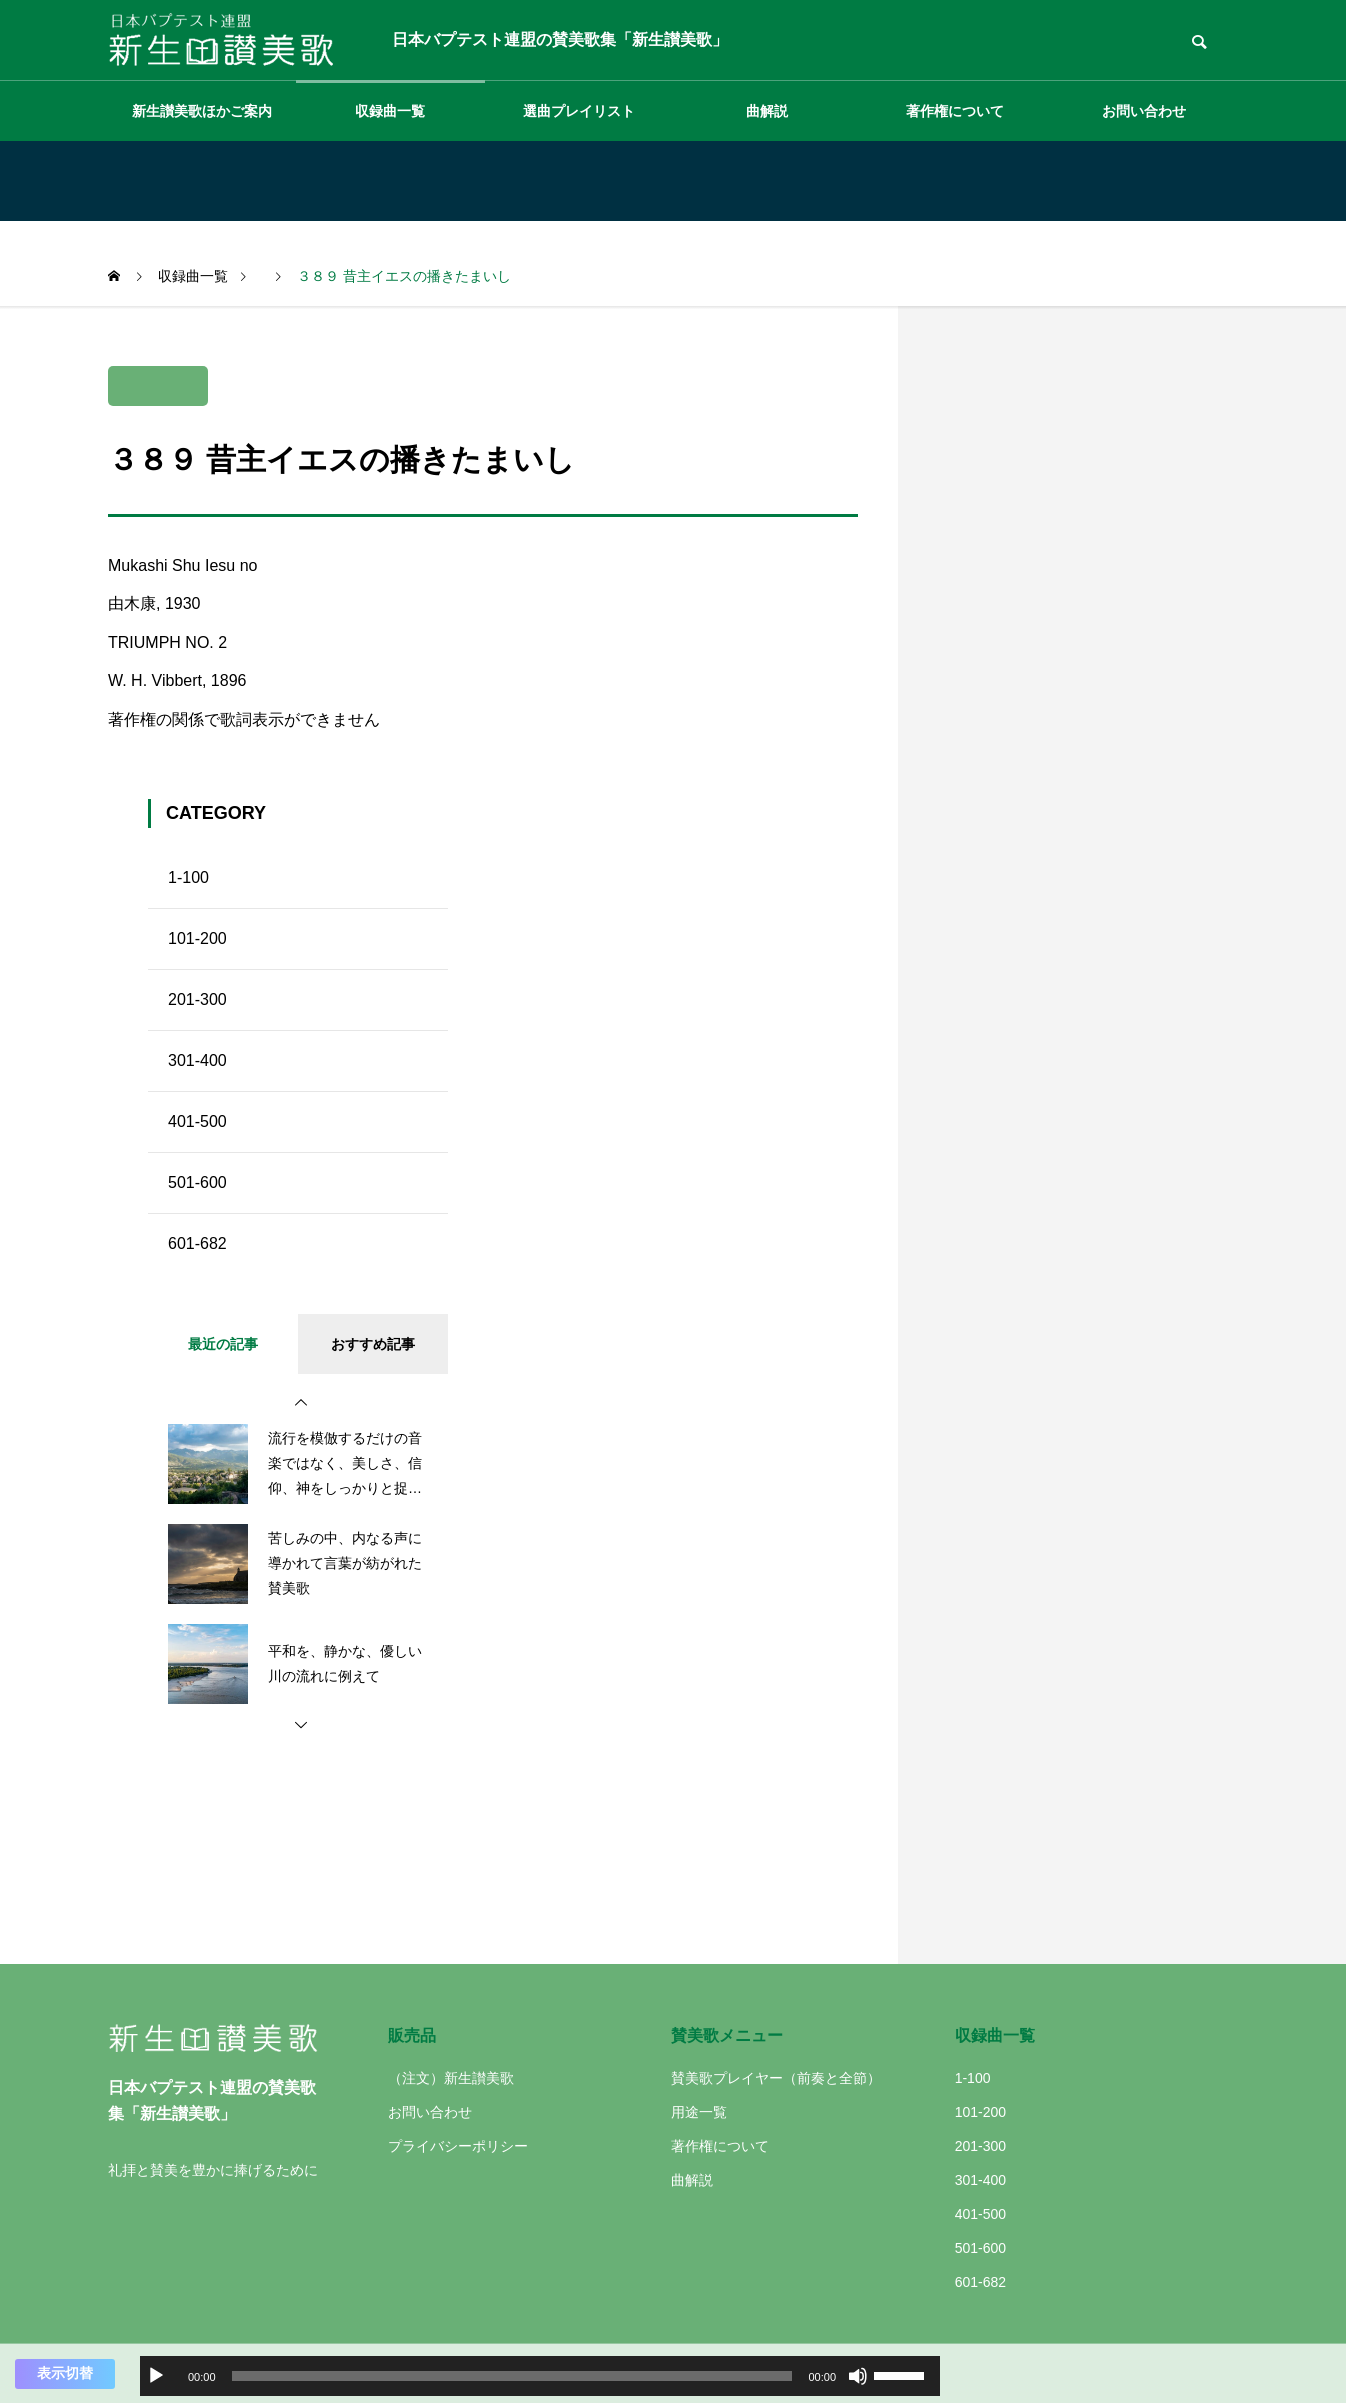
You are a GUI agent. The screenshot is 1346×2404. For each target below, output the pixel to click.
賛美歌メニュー (727, 2035)
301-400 (197, 1060)
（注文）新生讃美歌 (451, 2078)
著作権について (955, 111)
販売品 (412, 2035)
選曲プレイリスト (579, 111)
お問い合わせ (1144, 111)
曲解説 (767, 111)
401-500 (197, 1121)
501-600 (197, 1182)
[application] (540, 2376)
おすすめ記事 (373, 1344)
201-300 (197, 999)
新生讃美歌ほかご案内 (202, 111)
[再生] (156, 2376)
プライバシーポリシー (458, 2146)
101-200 (197, 938)
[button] (301, 1403)
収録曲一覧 (390, 111)
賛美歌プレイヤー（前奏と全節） (776, 2078)
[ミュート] (858, 2376)
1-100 (188, 877)
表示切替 (65, 2373)
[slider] (512, 2376)
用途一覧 (699, 2112)
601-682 (197, 1243)
